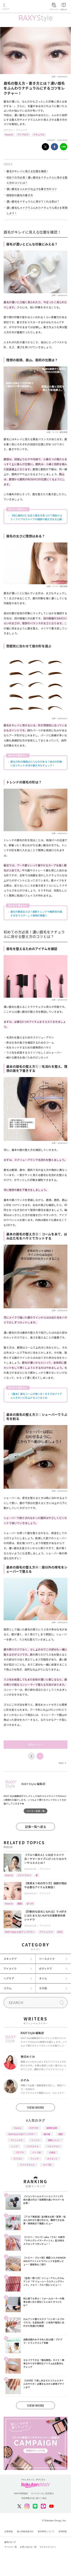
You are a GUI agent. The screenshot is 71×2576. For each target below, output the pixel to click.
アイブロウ (23, 134)
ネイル (43, 1978)
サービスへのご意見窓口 (42, 2493)
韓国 (19, 1903)
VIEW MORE (35, 2107)
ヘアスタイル (32, 2146)
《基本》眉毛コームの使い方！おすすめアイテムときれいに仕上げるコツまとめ (36, 1395)
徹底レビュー (54, 2140)
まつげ (30, 1903)
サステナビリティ (48, 2547)
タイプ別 (47, 2164)
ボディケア (45, 1968)
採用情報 (63, 2531)
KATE (59, 1931)
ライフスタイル (27, 2164)
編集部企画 (52, 2127)
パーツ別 (36, 2152)
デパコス (17, 2158)
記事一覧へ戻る (35, 1826)
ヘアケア (9, 1978)
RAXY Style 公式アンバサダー (20, 1931)
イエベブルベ (24, 1875)
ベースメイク (47, 1959)
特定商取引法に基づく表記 (34, 2498)
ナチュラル (38, 134)
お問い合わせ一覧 (28, 2547)
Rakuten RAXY (20, 7)
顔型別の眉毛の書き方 (19, 195)
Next (62, 1762)
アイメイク (21, 130)
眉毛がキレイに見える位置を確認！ (27, 171)
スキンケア (10, 1959)
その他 (43, 1988)
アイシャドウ (46, 1931)
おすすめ (34, 2127)
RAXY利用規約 (21, 2493)
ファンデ (34, 2158)
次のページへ (35, 1744)
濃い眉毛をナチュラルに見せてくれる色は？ (32, 201)
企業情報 (8, 2531)
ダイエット (52, 2158)
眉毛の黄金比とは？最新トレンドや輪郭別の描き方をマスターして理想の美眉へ (36, 913)
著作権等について (46, 2531)
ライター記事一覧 (36, 1810)
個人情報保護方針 (25, 2531)
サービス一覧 (10, 2547)
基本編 (47, 2134)
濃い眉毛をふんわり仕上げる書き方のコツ (31, 189)
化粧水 (52, 2152)
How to (9, 134)
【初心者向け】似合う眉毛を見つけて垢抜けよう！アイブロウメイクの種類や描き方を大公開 (36, 517)
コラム (8, 1988)
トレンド (35, 2140)
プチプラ (20, 2152)
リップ (14, 2146)
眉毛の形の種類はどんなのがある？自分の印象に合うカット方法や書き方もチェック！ (36, 763)
